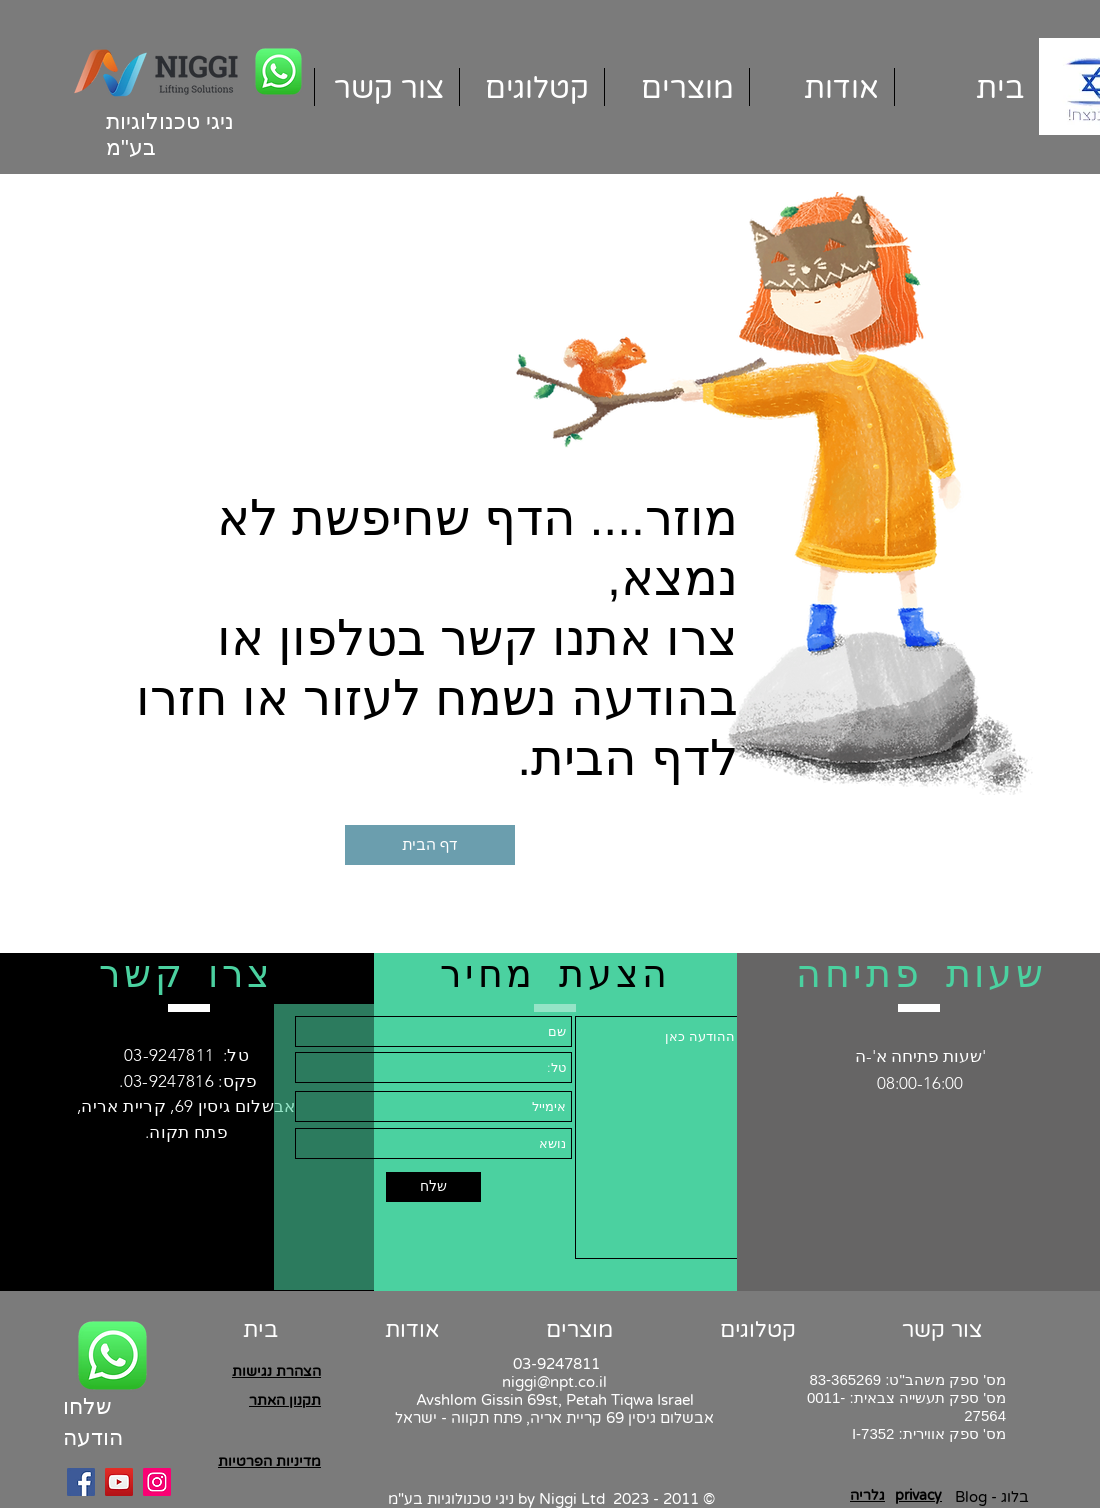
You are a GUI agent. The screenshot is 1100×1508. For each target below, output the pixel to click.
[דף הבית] (430, 845)
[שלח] (433, 1187)
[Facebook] (81, 1482)
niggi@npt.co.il (554, 1382)
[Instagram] (157, 1482)
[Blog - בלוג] (991, 1497)
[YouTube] (119, 1482)
